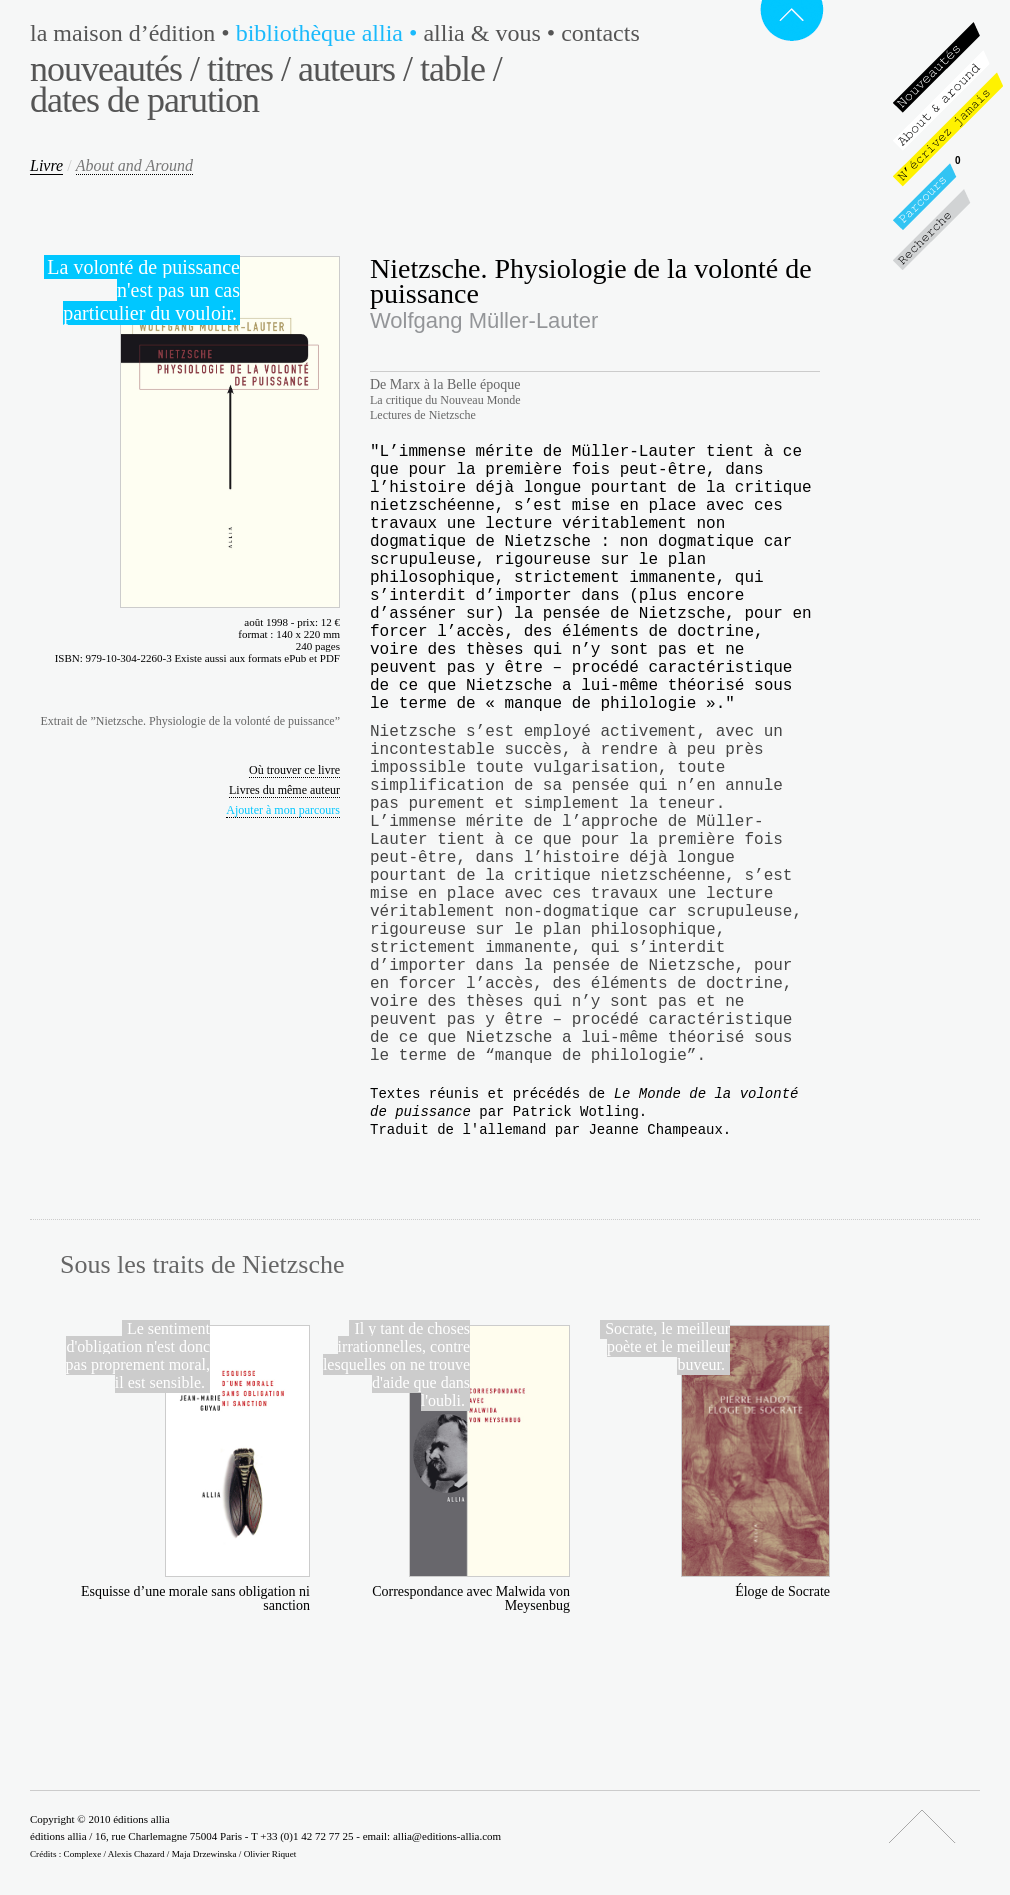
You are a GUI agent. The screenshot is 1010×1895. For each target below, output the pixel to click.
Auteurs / (355, 69)
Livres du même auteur (284, 790)
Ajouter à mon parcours (283, 810)
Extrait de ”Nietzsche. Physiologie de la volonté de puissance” (190, 721)
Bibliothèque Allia (330, 33)
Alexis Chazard (136, 1854)
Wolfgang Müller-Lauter (484, 320)
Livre (46, 165)
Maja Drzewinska (204, 1854)
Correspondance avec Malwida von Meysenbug (471, 1598)
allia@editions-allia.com (447, 1836)
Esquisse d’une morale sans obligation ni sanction (195, 1598)
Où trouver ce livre (294, 770)
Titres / (248, 69)
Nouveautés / (114, 69)
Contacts (600, 33)
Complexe (83, 1854)
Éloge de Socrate (782, 1591)
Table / (461, 69)
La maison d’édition (133, 33)
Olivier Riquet (270, 1854)
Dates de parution (144, 100)
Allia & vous (492, 33)
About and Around (134, 165)
